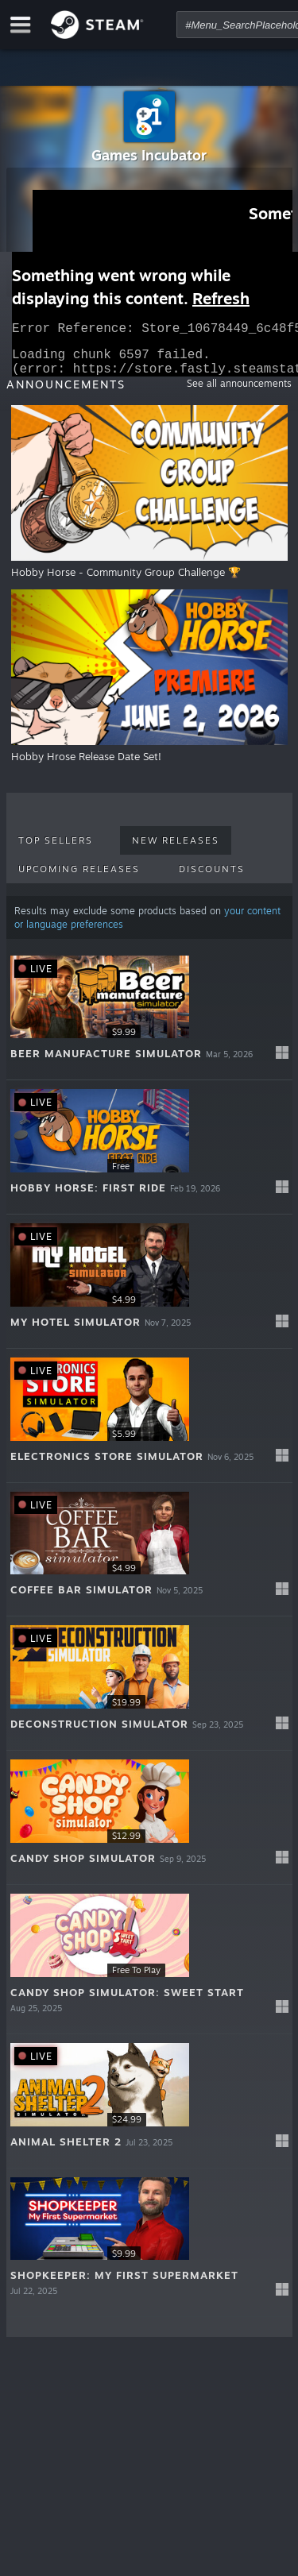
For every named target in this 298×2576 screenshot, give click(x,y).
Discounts (212, 878)
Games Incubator (149, 155)
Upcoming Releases (79, 878)
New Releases (175, 849)
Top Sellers (55, 849)
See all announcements (239, 393)
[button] (149, 1023)
